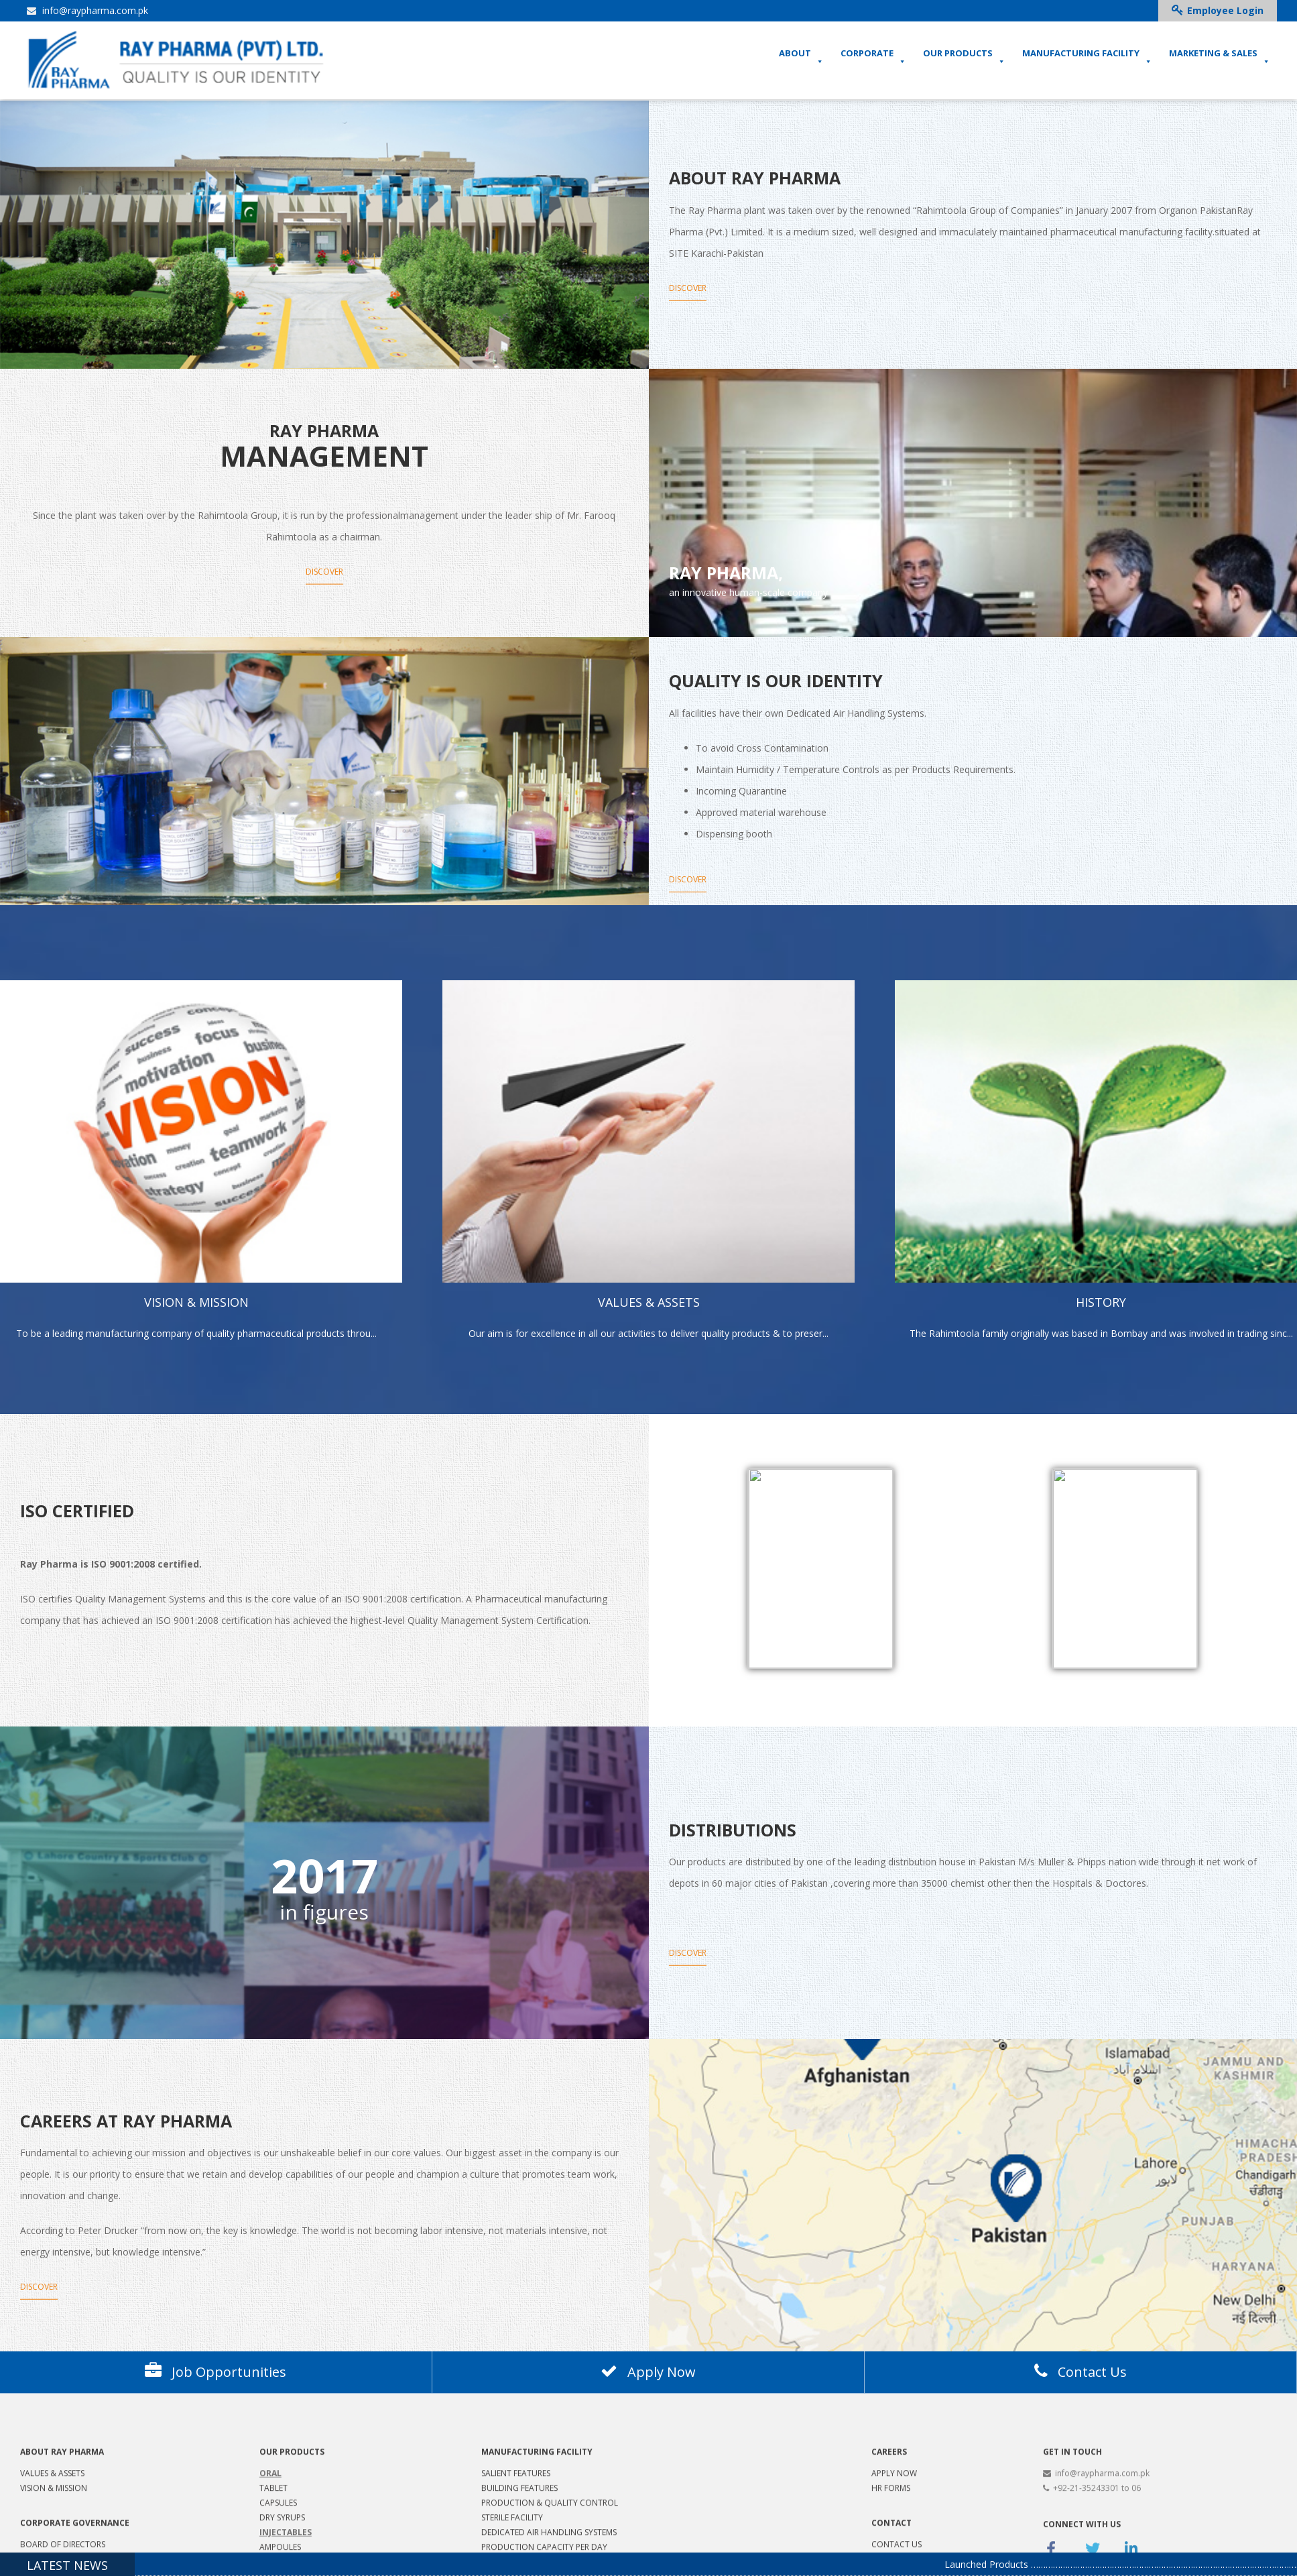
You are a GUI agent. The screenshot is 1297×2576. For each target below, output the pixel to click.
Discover (687, 312)
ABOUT (801, 57)
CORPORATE (873, 57)
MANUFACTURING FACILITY (1087, 57)
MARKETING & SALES (1219, 57)
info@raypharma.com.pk (87, 10)
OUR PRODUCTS (964, 57)
